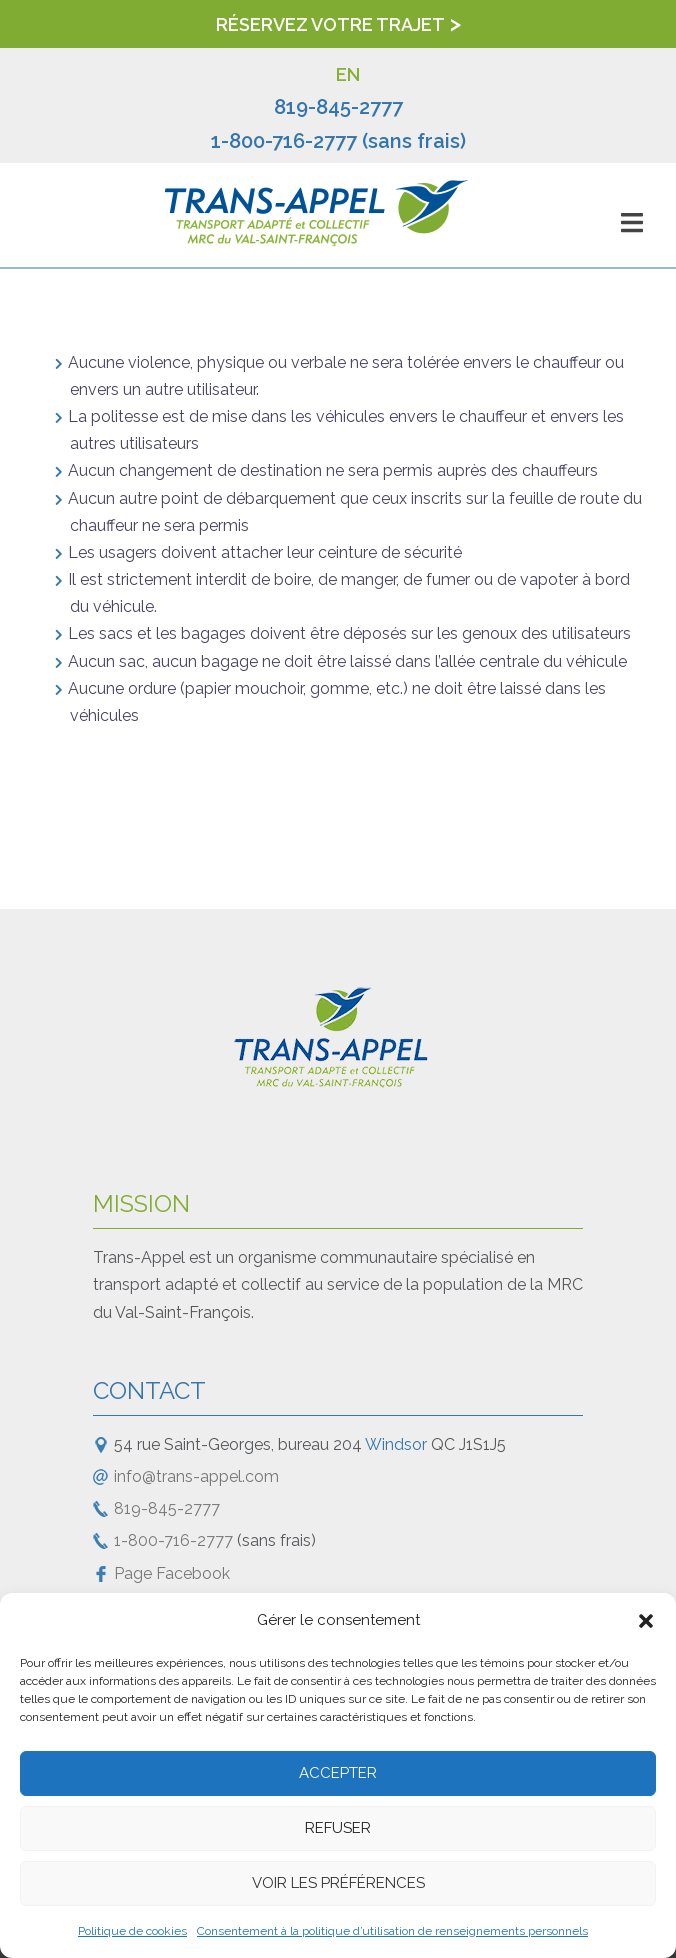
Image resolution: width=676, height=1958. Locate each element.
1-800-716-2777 (173, 1540)
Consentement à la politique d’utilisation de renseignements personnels (392, 1931)
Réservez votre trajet (330, 24)
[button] (646, 1621)
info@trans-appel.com (196, 1476)
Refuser (338, 1828)
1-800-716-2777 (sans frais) (338, 141)
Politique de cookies (132, 1931)
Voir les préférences (338, 1883)
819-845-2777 (338, 107)
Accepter (338, 1773)
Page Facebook (172, 1573)
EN (348, 74)
